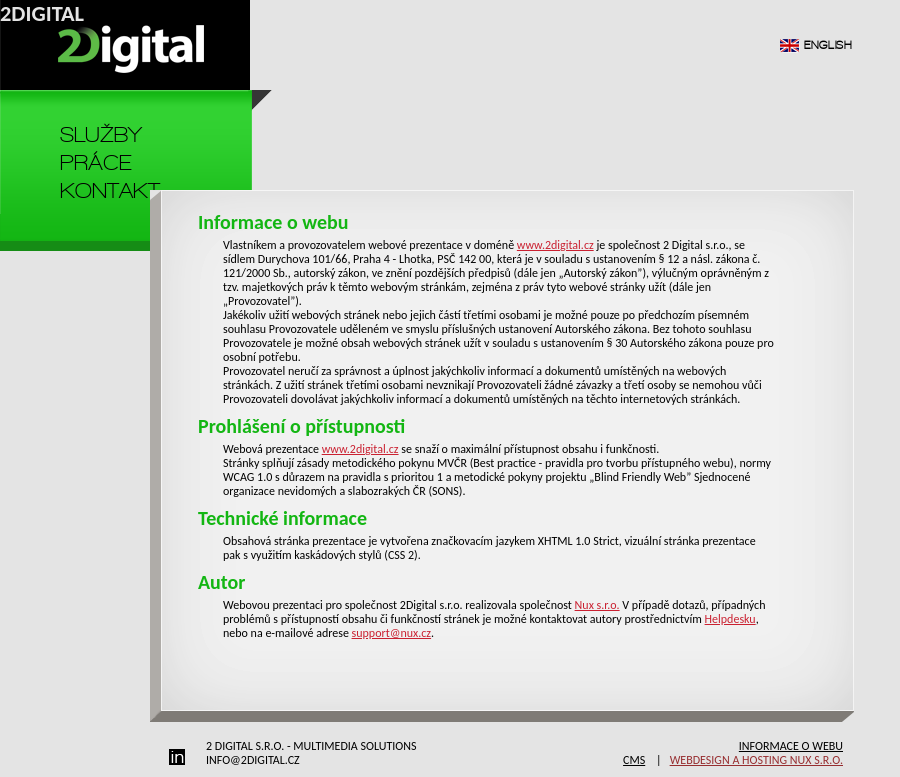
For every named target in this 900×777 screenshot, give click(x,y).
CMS (634, 760)
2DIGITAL (42, 13)
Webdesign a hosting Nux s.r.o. (756, 760)
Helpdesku (730, 619)
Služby (101, 134)
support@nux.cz (392, 633)
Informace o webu (791, 746)
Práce (95, 162)
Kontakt (110, 190)
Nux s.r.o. (597, 605)
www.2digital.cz (555, 245)
